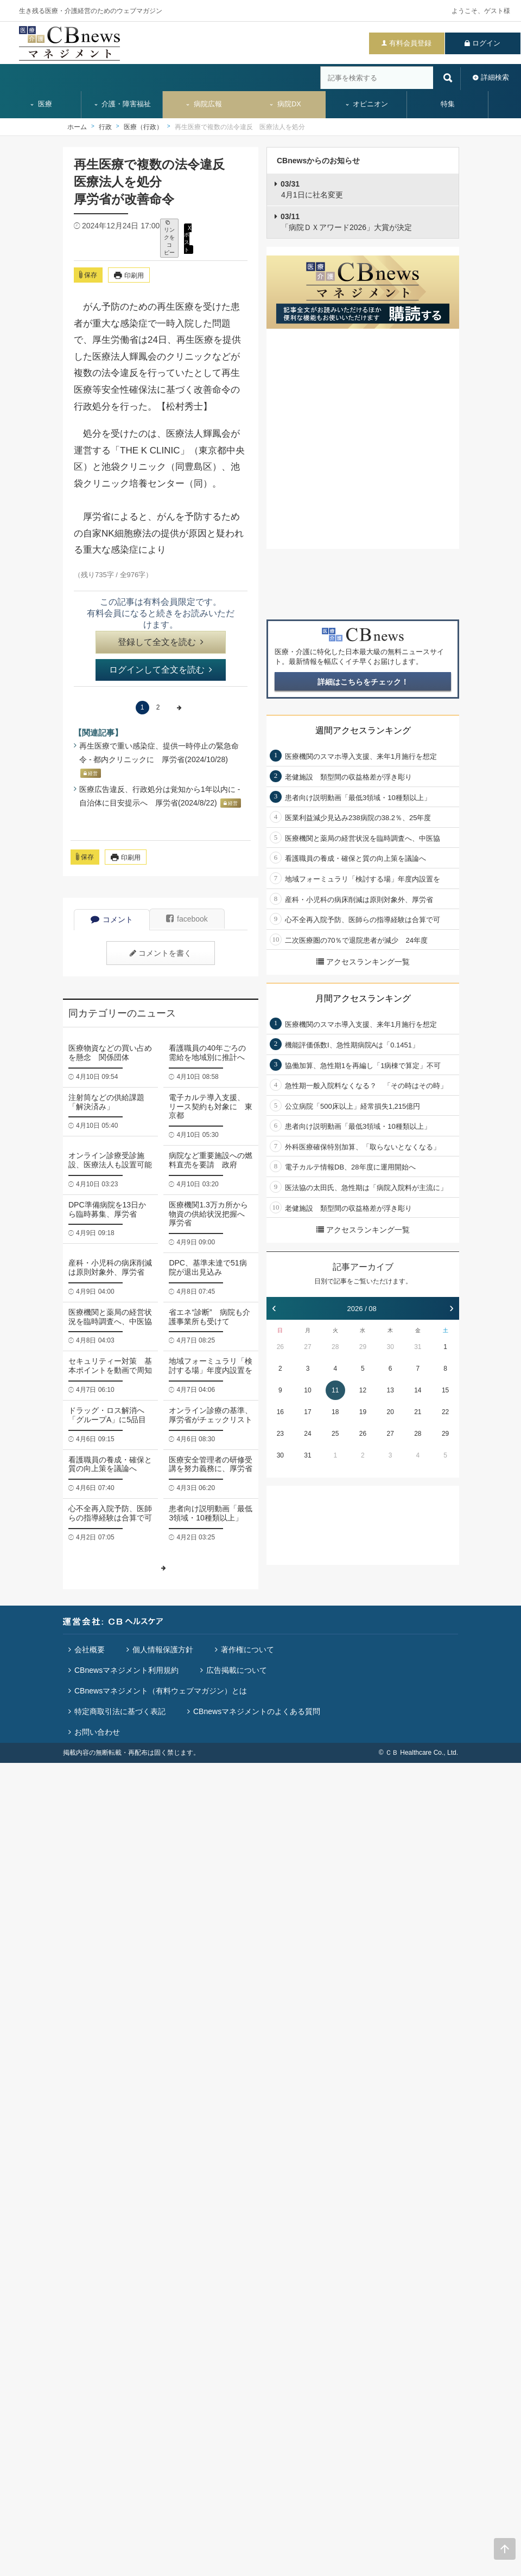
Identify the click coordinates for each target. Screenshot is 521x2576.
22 (445, 1412)
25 (335, 1433)
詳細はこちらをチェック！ (363, 681)
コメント (112, 919)
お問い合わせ (97, 1732)
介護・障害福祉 (122, 104)
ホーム (77, 127)
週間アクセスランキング (363, 730)
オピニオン (367, 104)
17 (307, 1412)
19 (362, 1412)
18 (335, 1412)
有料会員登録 (410, 43)
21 (417, 1412)
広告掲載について (236, 1670)
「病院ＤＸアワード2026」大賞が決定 (346, 222)
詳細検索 (495, 77)
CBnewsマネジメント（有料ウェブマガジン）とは (160, 1690)
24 (307, 1433)
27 (307, 1347)
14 (417, 1390)
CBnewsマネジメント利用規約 (126, 1670)
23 (280, 1433)
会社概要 (89, 1649)
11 (335, 1390)
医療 (40, 104)
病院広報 (203, 104)
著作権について (247, 1649)
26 (280, 1347)
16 (280, 1412)
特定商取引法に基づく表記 (120, 1711)
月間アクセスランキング (363, 998)
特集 (448, 104)
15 (445, 1390)
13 (389, 1390)
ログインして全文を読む (160, 669)
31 (417, 1347)
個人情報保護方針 (162, 1649)
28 (335, 1347)
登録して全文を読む (161, 642)
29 (362, 1347)
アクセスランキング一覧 (363, 961)
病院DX (285, 104)
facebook (187, 919)
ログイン (486, 43)
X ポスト (188, 238)
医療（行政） (143, 127)
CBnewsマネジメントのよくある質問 (256, 1711)
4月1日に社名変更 (312, 189)
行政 (105, 127)
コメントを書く (161, 953)
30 (389, 1347)
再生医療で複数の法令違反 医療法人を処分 (240, 127)
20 (389, 1412)
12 (362, 1390)
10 (307, 1390)
